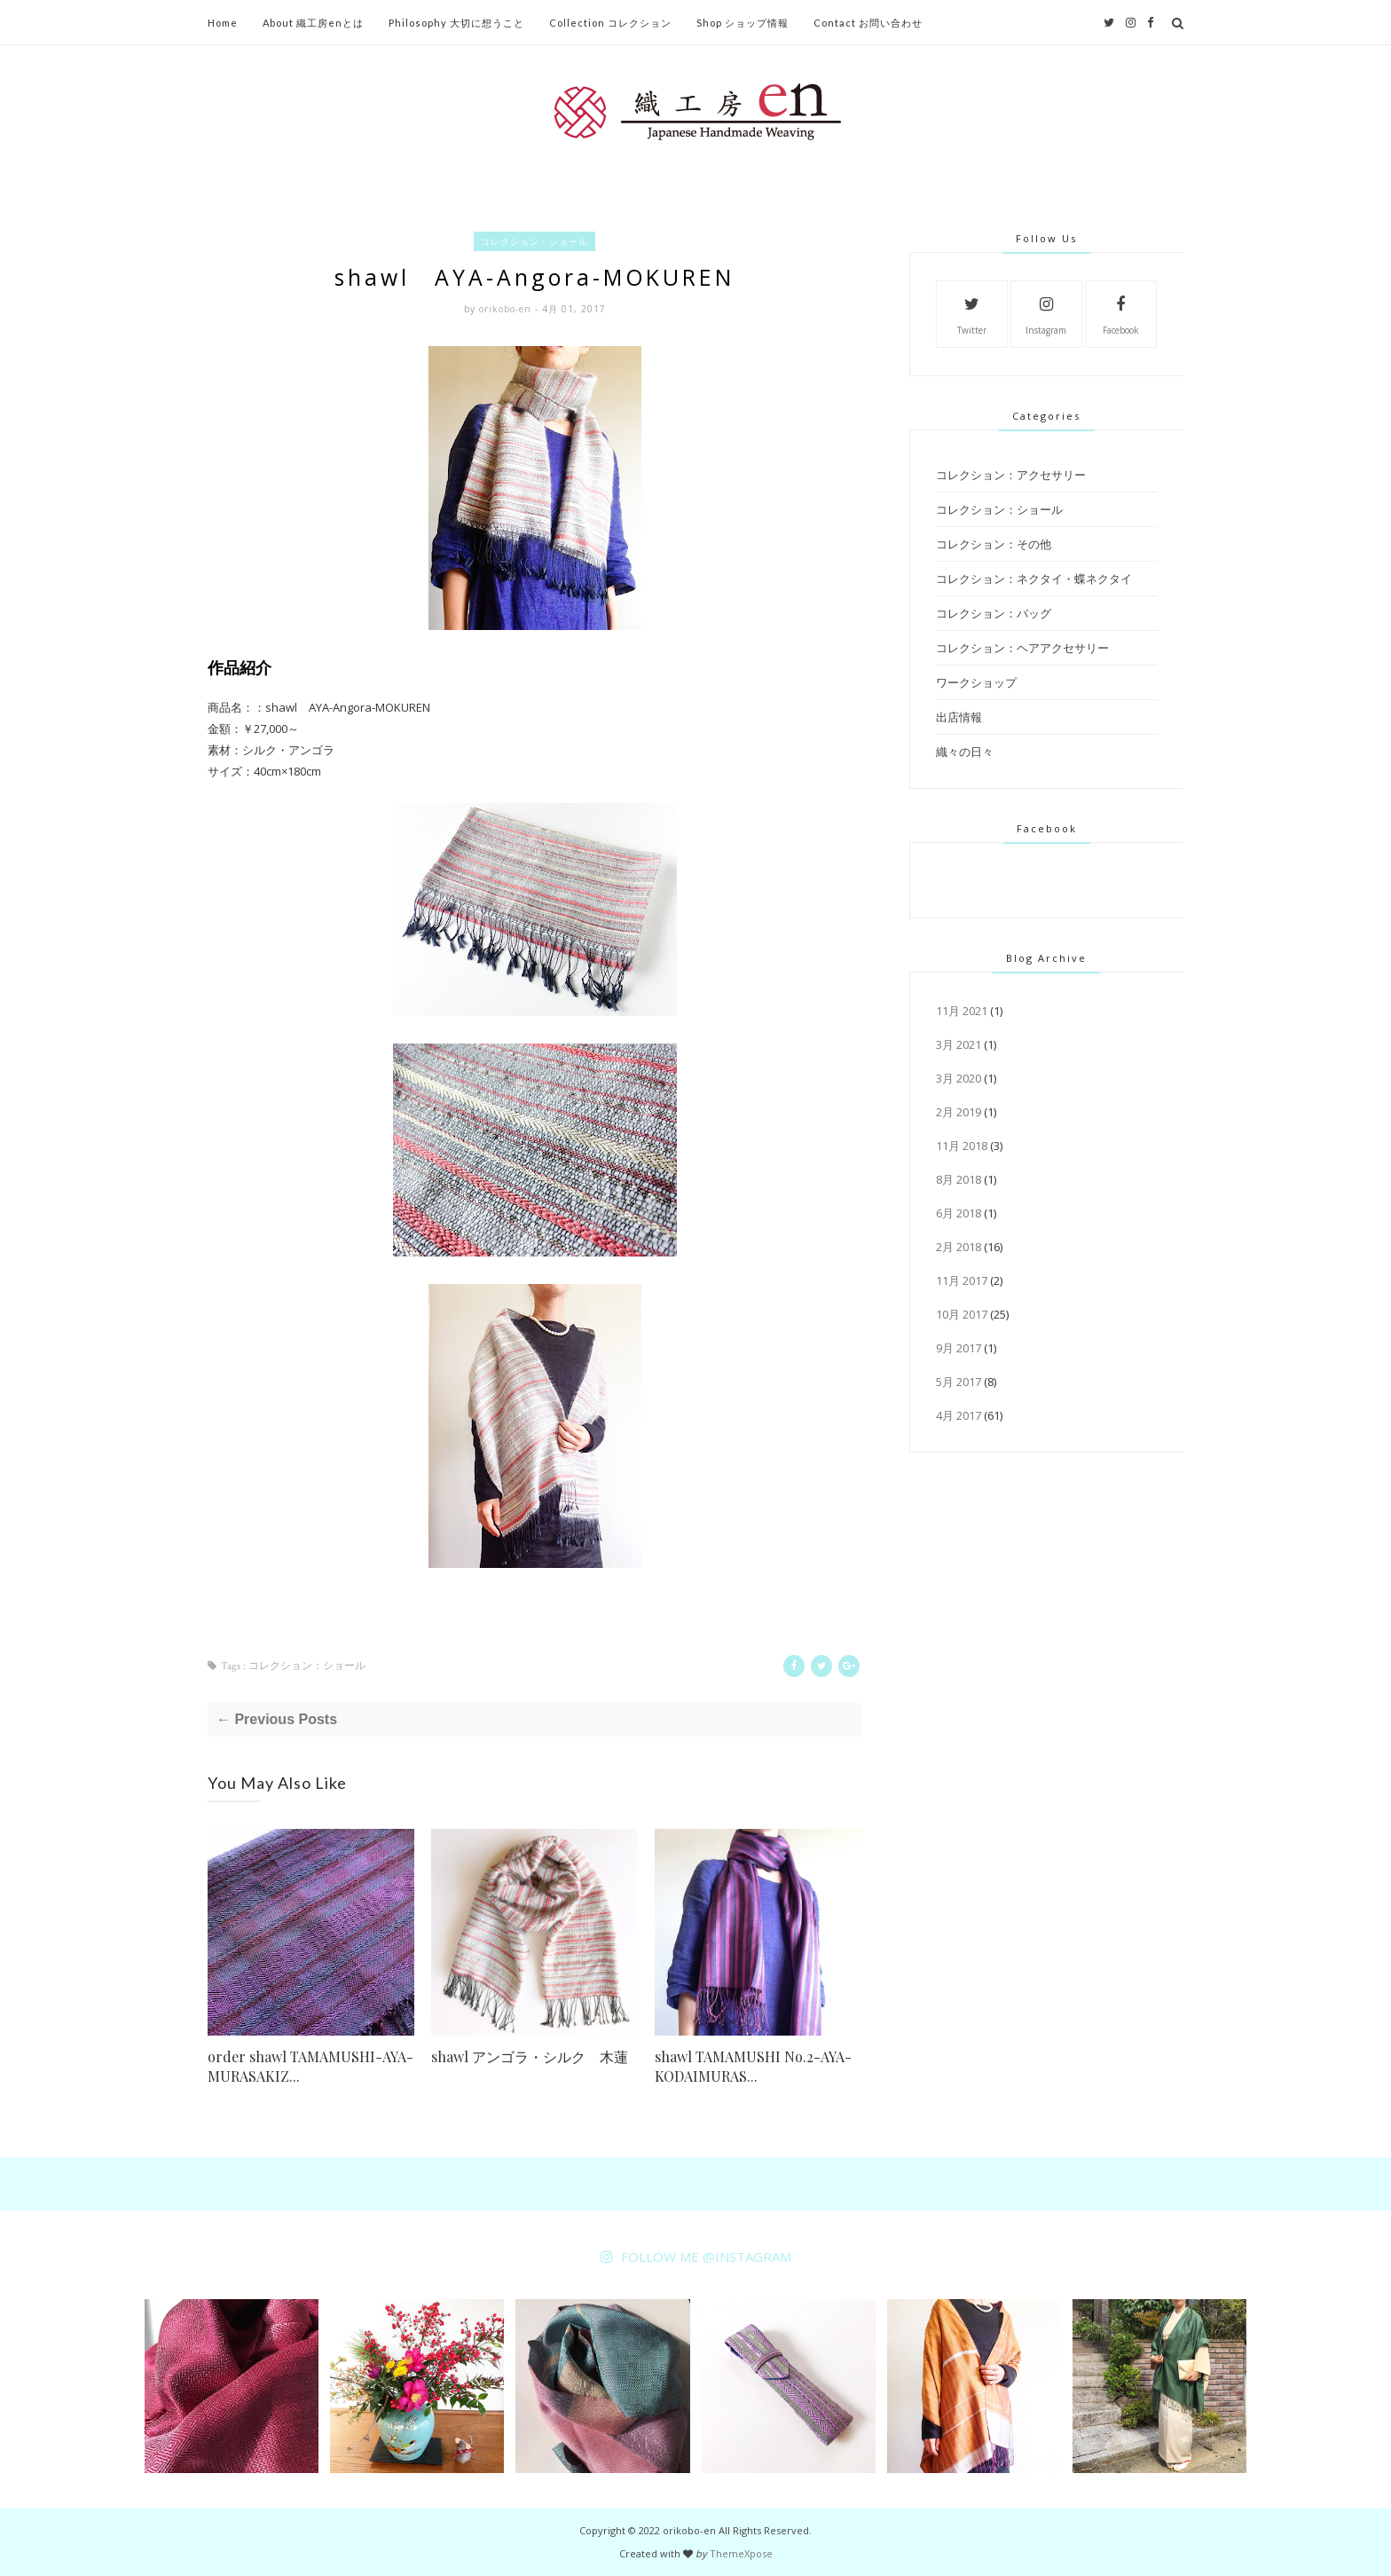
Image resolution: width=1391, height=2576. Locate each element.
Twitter (971, 313)
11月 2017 (961, 1280)
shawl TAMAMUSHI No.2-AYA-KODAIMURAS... (753, 2066)
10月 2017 (961, 1314)
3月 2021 (958, 1044)
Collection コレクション (610, 22)
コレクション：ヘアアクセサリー (1022, 648)
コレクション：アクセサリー (1011, 475)
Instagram (1046, 313)
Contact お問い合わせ (868, 22)
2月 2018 (958, 1247)
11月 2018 (961, 1146)
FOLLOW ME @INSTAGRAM (706, 2256)
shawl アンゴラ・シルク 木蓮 (529, 2056)
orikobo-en (507, 309)
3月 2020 (958, 1078)
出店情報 (959, 717)
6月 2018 (958, 1213)
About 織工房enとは (313, 22)
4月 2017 (958, 1415)
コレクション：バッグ (993, 613)
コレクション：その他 (993, 544)
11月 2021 (961, 1011)
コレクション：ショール (534, 241)
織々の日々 (965, 752)
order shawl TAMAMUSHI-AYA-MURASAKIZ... (310, 2066)
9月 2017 (958, 1348)
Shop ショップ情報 (742, 22)
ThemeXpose (741, 2553)
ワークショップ (976, 682)
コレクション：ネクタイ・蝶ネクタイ (1034, 579)
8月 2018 (958, 1179)
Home (223, 22)
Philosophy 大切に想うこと (456, 22)
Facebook (1121, 313)
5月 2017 (958, 1382)
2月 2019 (958, 1112)
